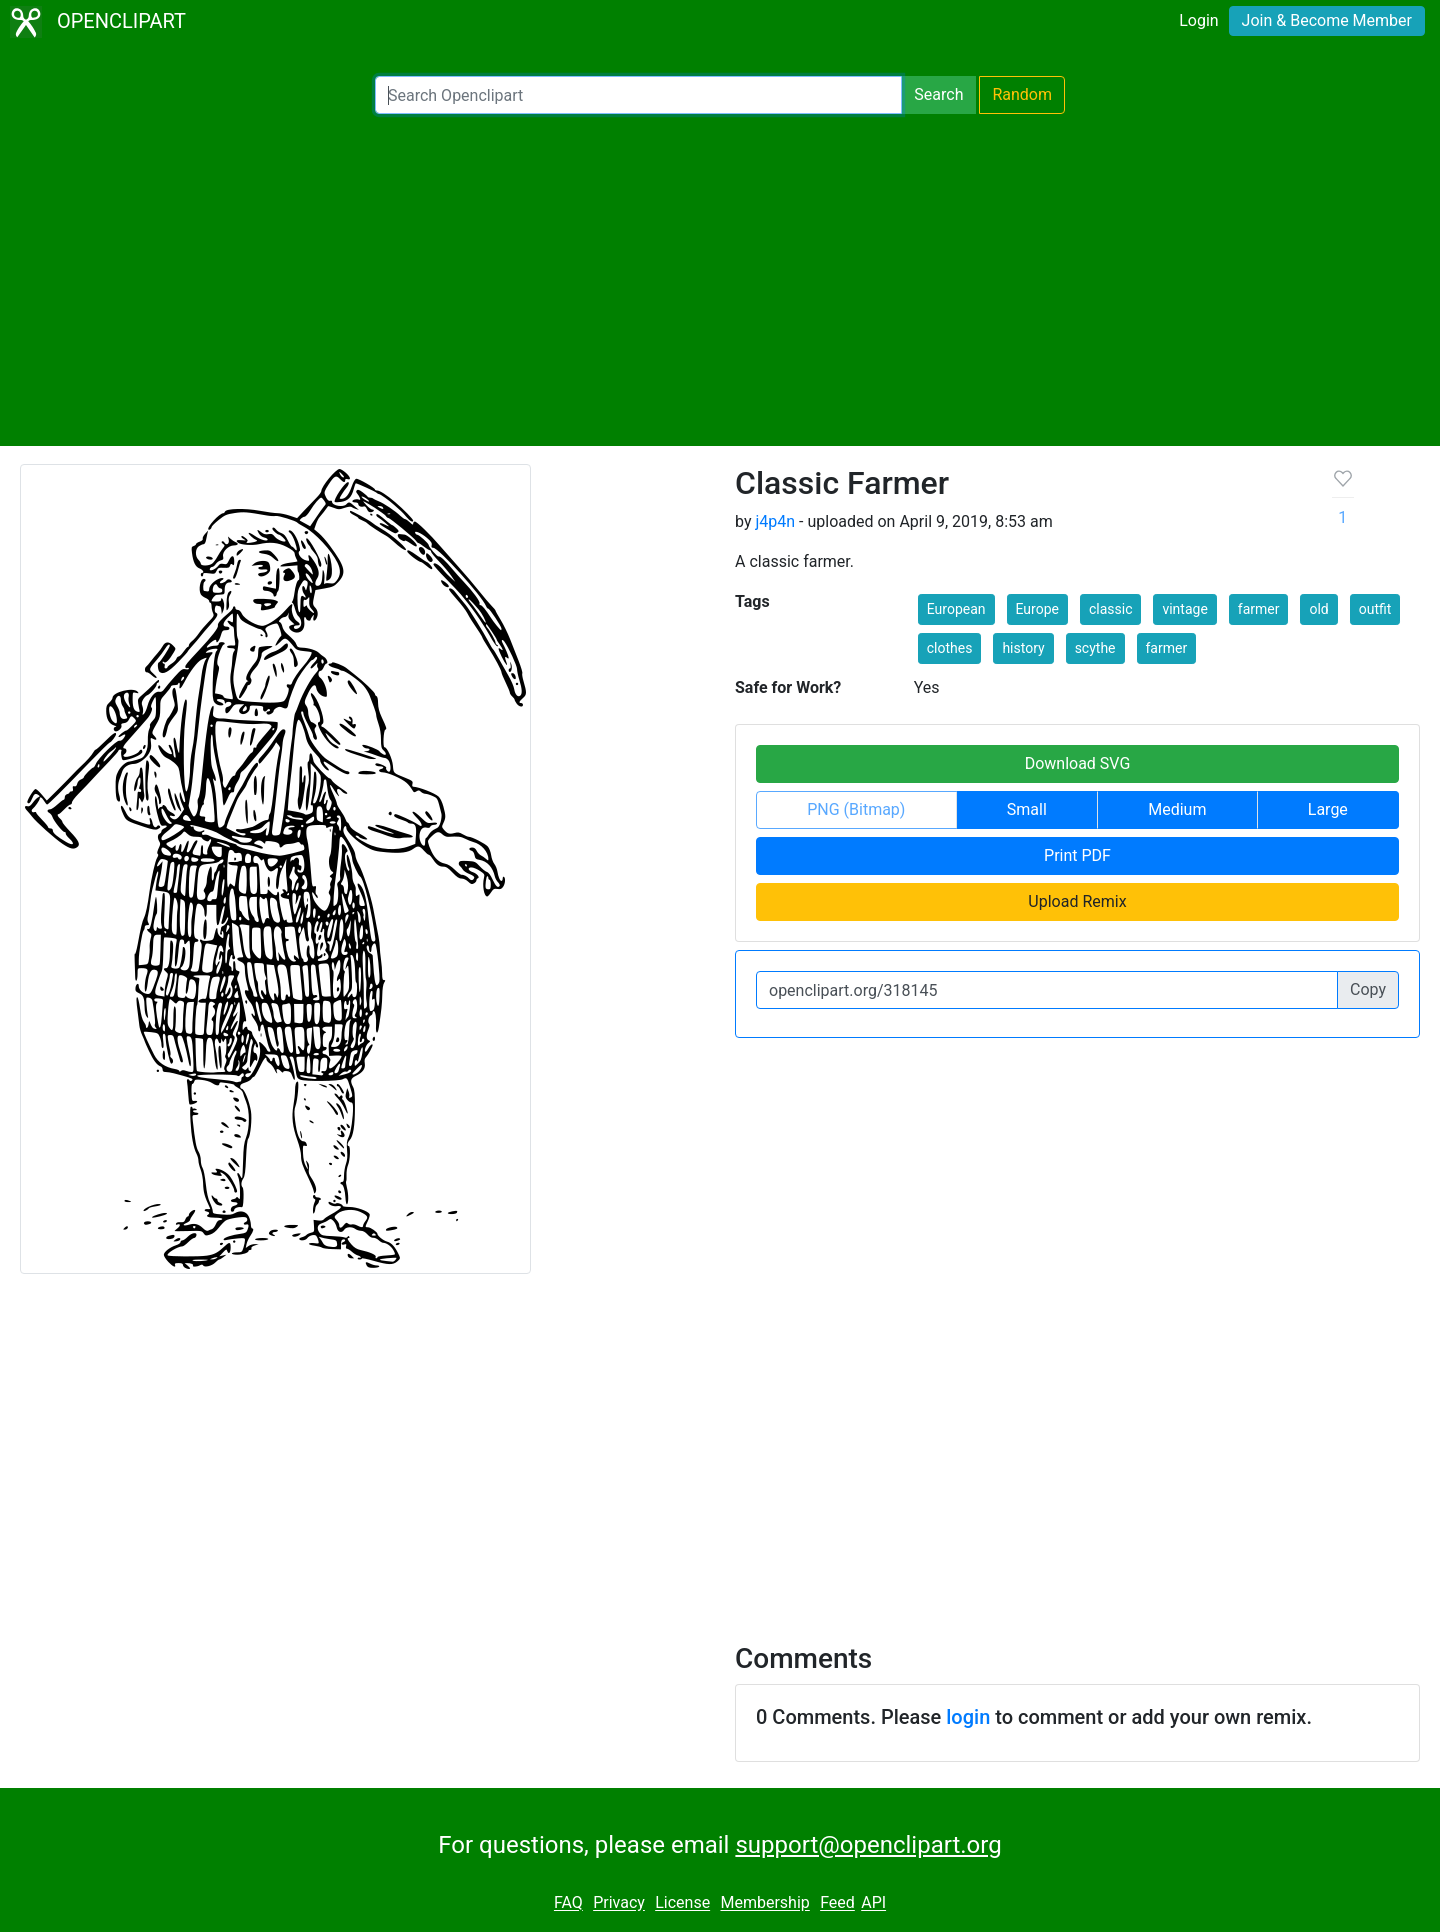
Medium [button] (1177, 809)
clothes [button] (950, 648)
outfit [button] (1375, 609)
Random (1022, 94)
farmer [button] (1259, 609)
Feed (837, 1903)
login (968, 1717)
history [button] (1023, 648)
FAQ (568, 1903)
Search (938, 94)
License (682, 1903)
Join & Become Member (1327, 20)
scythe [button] (1095, 648)
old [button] (1318, 609)
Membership (764, 1903)
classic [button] (1111, 609)
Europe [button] (1037, 609)
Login (1198, 20)
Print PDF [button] (1077, 855)
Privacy (619, 1903)
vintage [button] (1184, 609)
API (873, 1903)
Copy (1368, 989)
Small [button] (1027, 809)
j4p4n (775, 521)
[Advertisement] (720, 280)
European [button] (956, 609)
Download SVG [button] (1078, 763)
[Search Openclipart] (638, 95)
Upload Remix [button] (1077, 901)
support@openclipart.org (868, 1845)
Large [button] (1328, 809)
